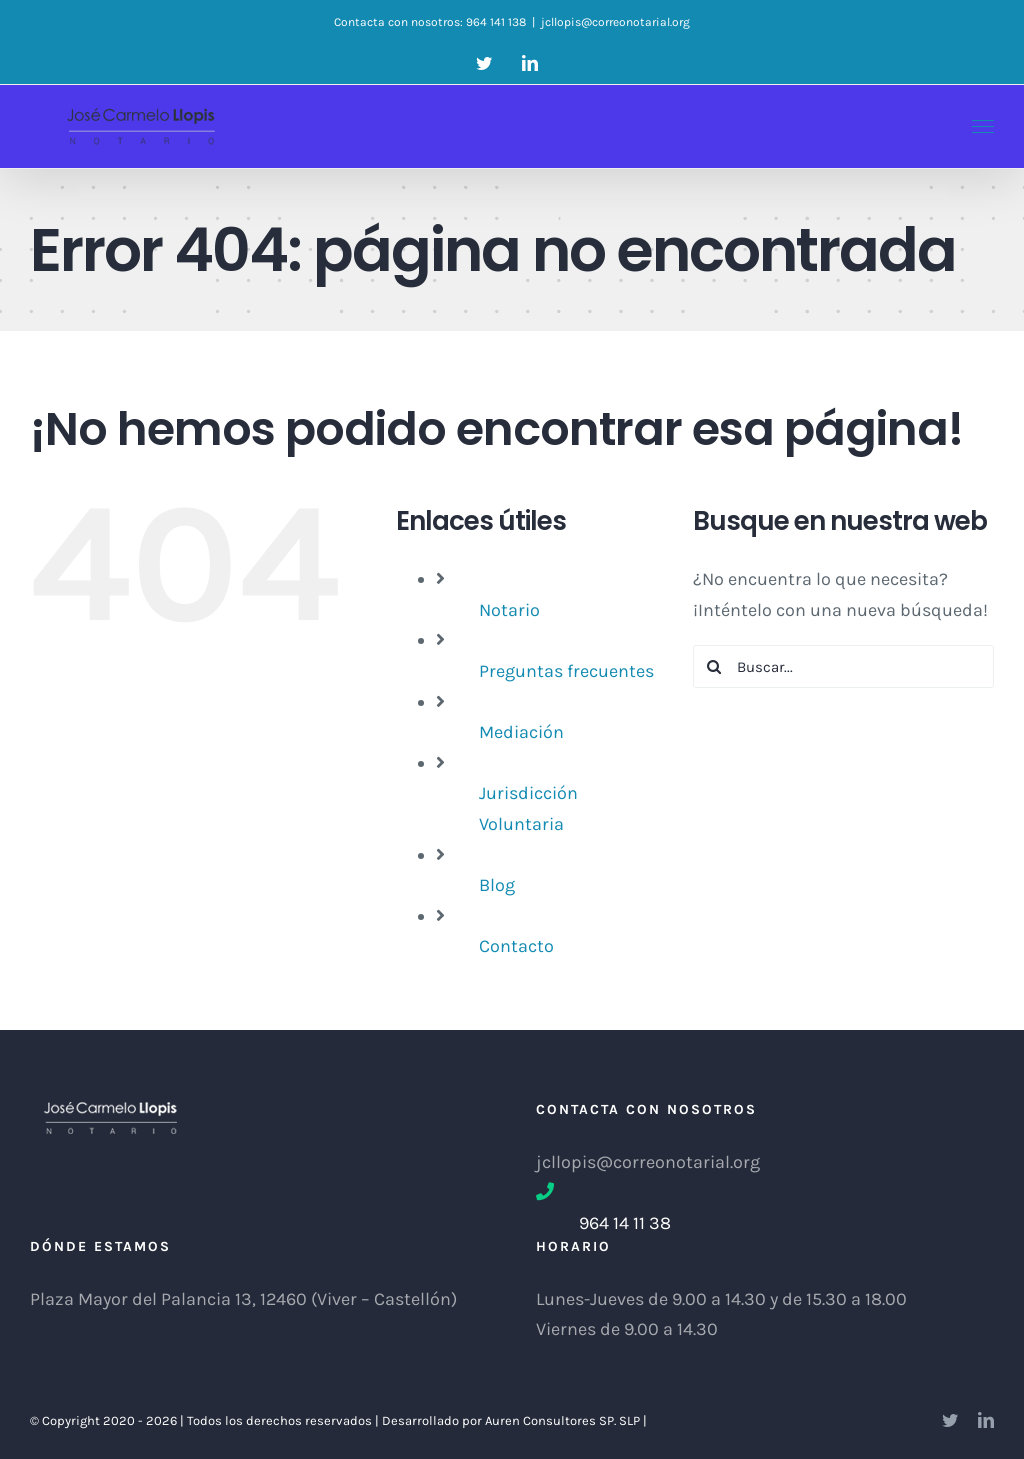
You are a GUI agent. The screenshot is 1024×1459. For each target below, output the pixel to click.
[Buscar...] (843, 666)
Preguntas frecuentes (566, 671)
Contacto (516, 946)
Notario (509, 610)
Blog (497, 885)
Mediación (521, 732)
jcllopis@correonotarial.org (615, 22)
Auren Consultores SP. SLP (564, 1420)
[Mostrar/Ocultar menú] (983, 127)
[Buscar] (714, 666)
